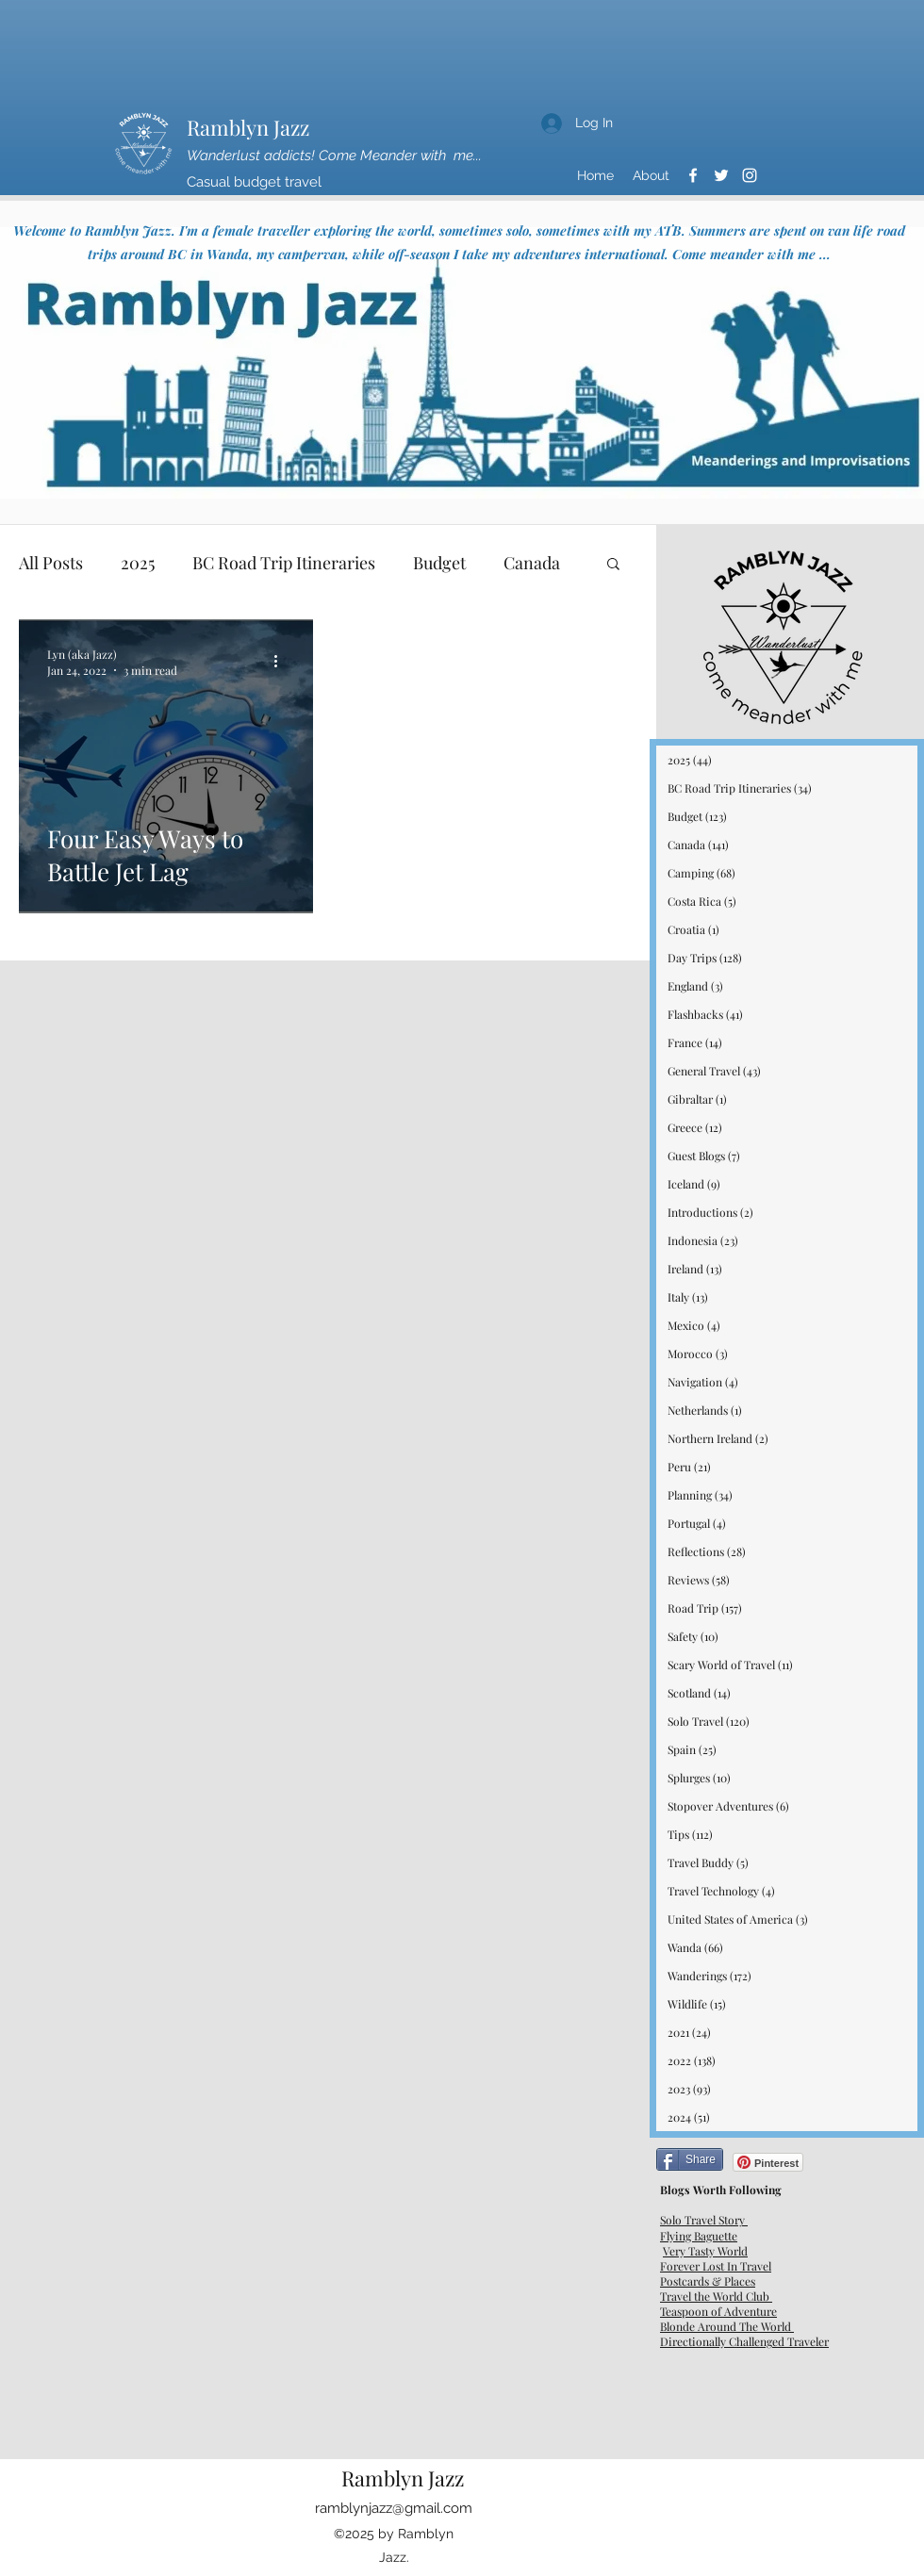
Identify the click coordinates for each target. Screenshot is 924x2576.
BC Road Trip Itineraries (283, 562)
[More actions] (282, 661)
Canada (531, 562)
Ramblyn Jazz (248, 127)
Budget (439, 562)
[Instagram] (749, 175)
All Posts (51, 562)
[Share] (689, 2159)
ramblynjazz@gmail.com (393, 2508)
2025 (138, 562)
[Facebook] (693, 175)
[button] (613, 565)
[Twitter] (721, 175)
